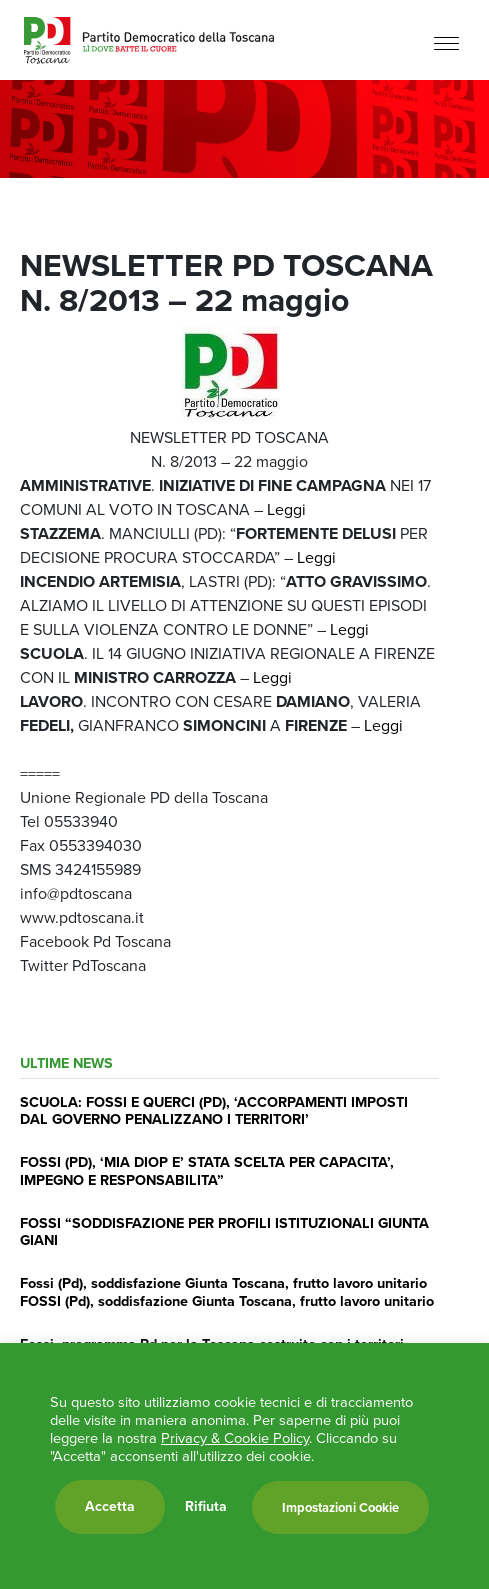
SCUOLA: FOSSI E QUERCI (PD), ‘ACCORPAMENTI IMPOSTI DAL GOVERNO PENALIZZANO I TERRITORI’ (214, 1110)
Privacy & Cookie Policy (235, 1438)
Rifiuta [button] (206, 1507)
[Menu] (446, 42)
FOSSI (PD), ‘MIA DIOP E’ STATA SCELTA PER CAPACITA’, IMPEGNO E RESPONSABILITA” (207, 1170)
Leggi (286, 509)
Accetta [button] (110, 1506)
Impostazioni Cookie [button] (340, 1507)
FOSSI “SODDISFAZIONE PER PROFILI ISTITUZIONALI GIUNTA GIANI (224, 1231)
